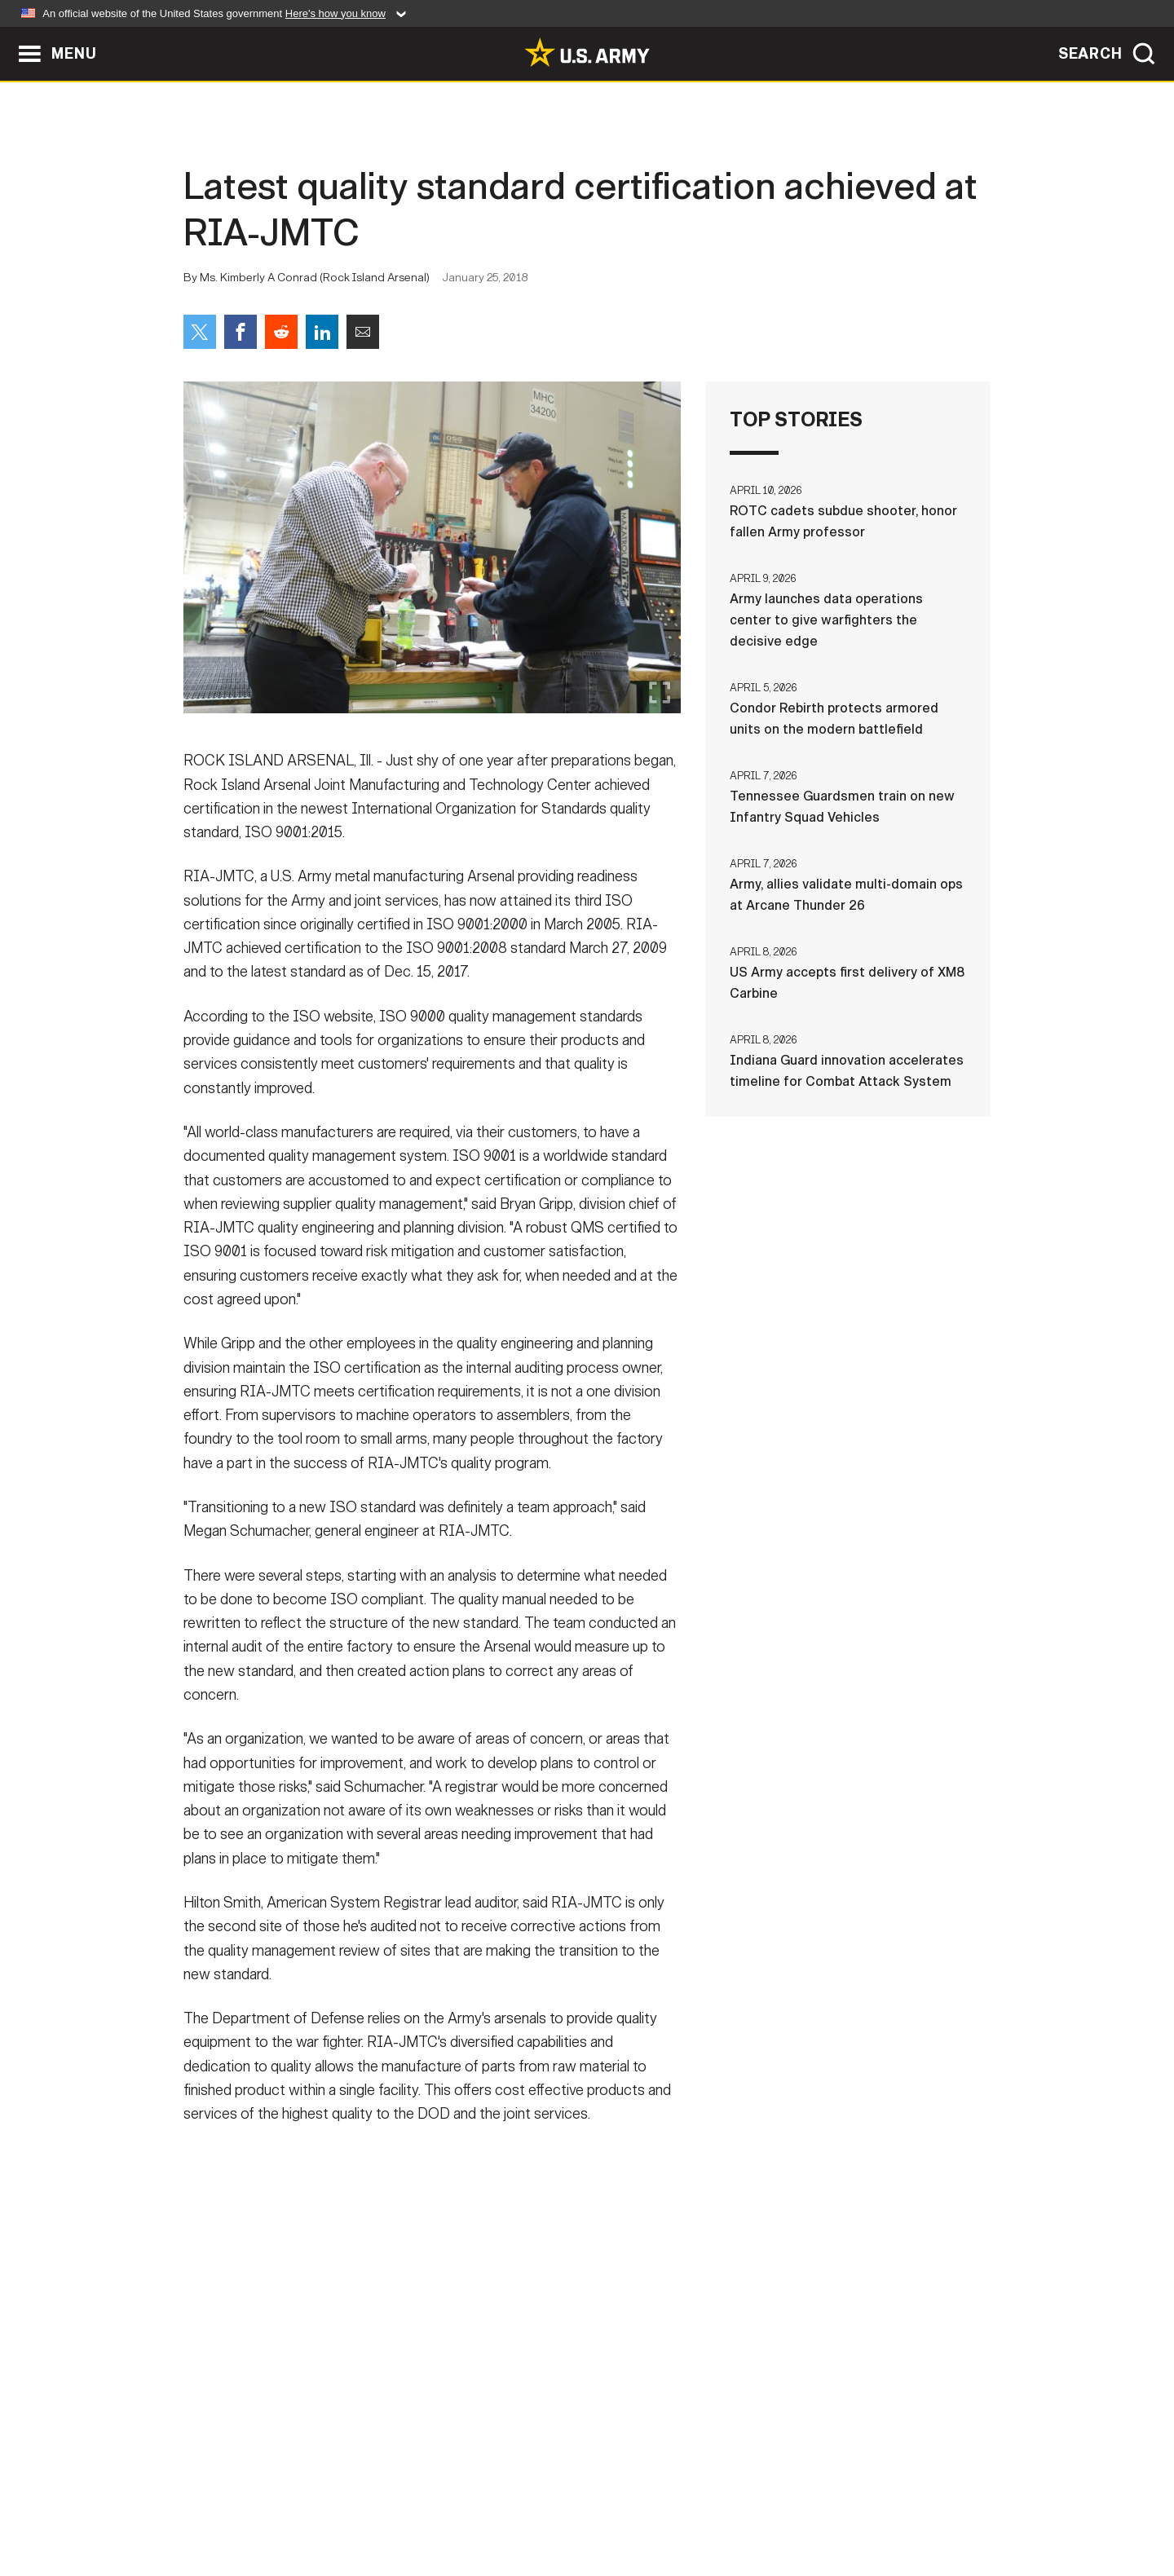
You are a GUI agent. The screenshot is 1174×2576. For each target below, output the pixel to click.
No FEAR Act (764, 2504)
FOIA (687, 2504)
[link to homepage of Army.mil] (587, 52)
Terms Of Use (488, 2504)
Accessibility (600, 2504)
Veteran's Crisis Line (894, 2504)
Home (230, 2504)
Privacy (396, 2504)
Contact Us (309, 2504)
